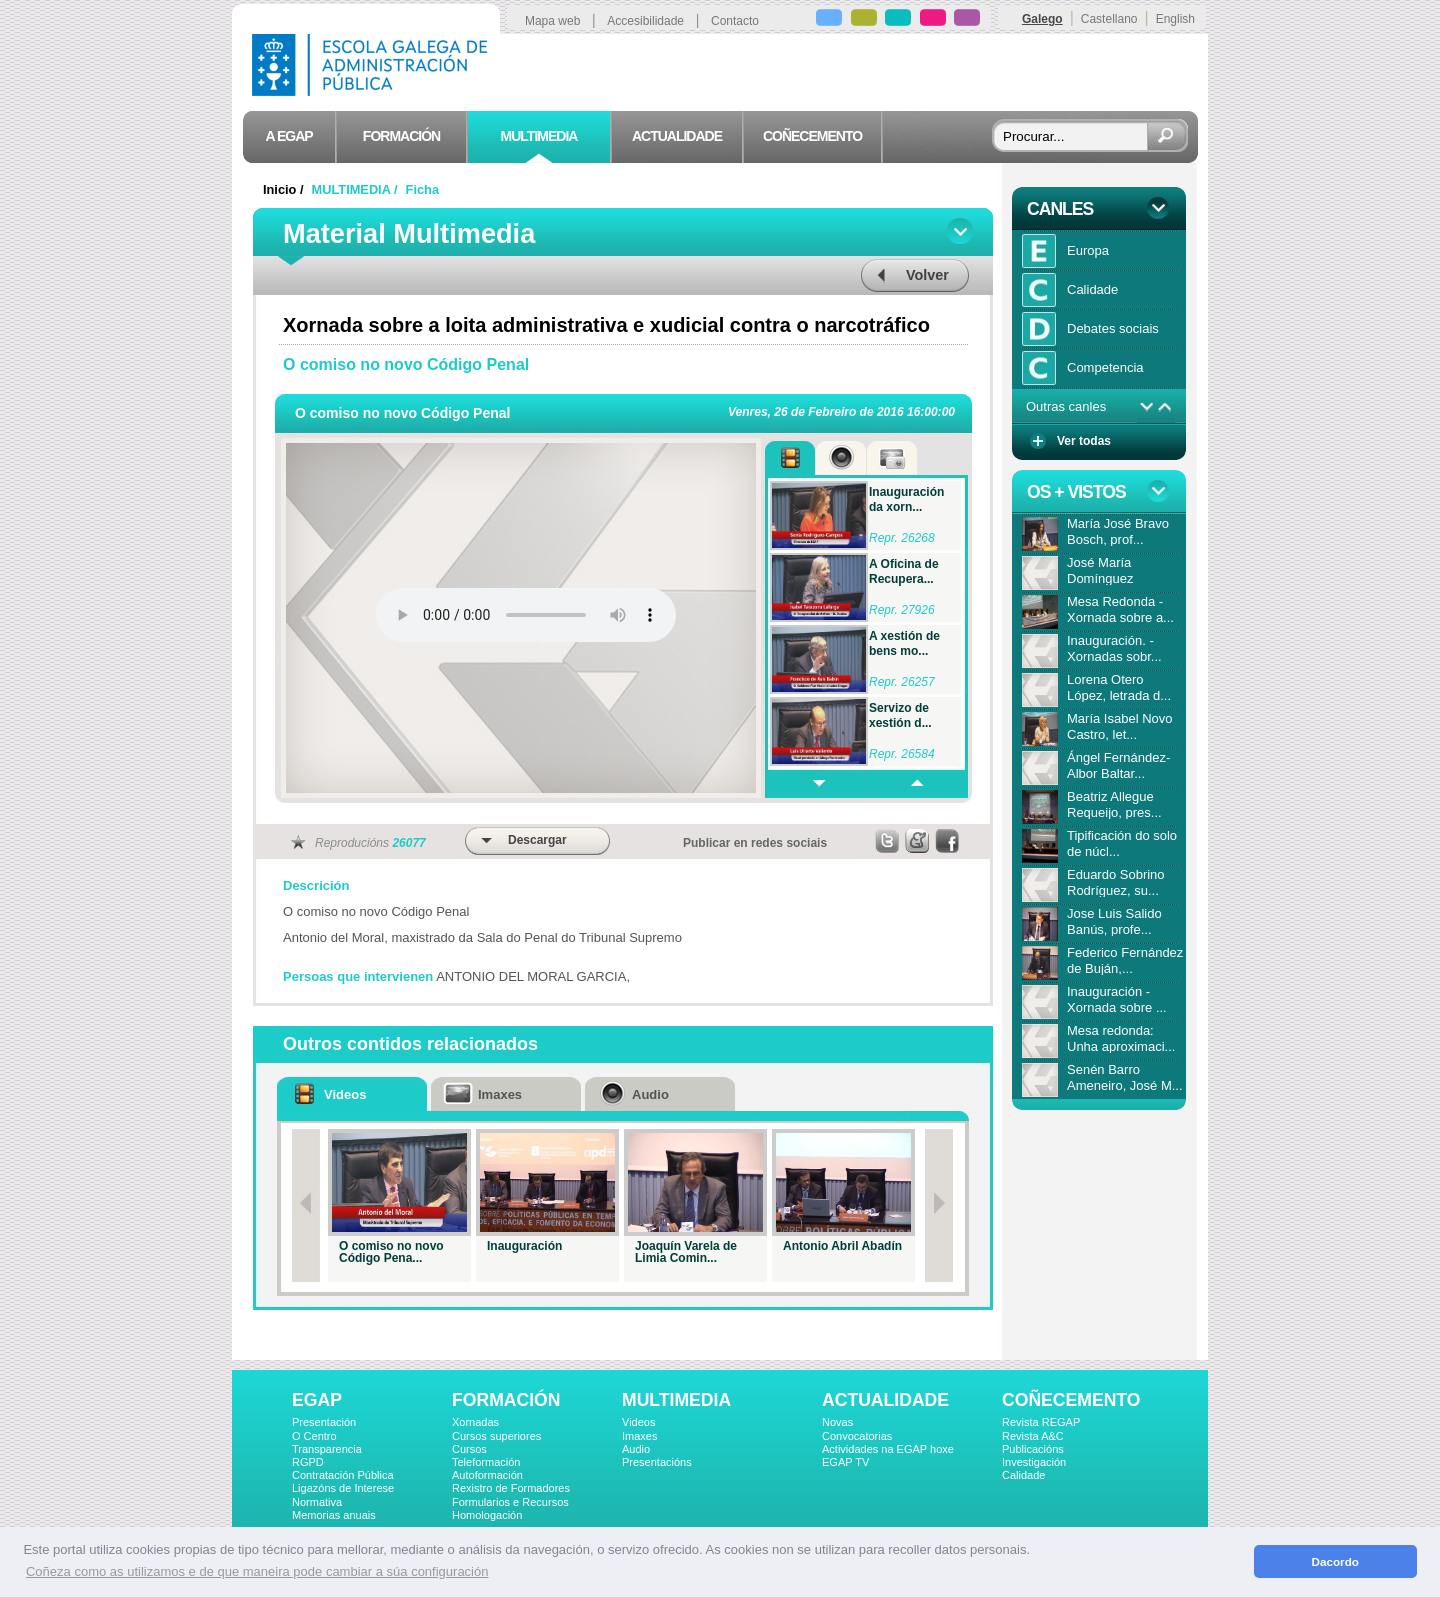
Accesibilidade (645, 21)
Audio (636, 1449)
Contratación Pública (343, 1475)
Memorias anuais (334, 1515)
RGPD (308, 1462)
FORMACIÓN (506, 1400)
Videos (638, 1422)
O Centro (314, 1436)
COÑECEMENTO (1071, 1400)
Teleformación (486, 1462)
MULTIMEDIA (676, 1400)
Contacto (735, 21)
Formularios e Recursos (510, 1502)
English (1175, 19)
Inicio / (285, 189)
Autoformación (487, 1475)
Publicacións (1033, 1449)
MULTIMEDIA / (357, 189)
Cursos (469, 1449)
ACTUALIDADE (885, 1400)
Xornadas (475, 1422)
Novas (837, 1422)
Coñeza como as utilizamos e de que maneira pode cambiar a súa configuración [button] (257, 1571)
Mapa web (552, 21)
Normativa (317, 1502)
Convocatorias (857, 1436)
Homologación (487, 1515)
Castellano (1109, 19)
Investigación (1034, 1462)
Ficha (422, 189)
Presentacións (657, 1462)
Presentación (324, 1422)
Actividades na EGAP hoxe (888, 1449)
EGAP (317, 1400)
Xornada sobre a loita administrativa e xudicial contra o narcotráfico (606, 325)
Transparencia (327, 1449)
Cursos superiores (496, 1436)
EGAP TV (845, 1462)
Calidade (1023, 1475)
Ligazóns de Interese (343, 1488)
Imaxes (639, 1436)
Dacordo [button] (1335, 1561)
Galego (1042, 19)
